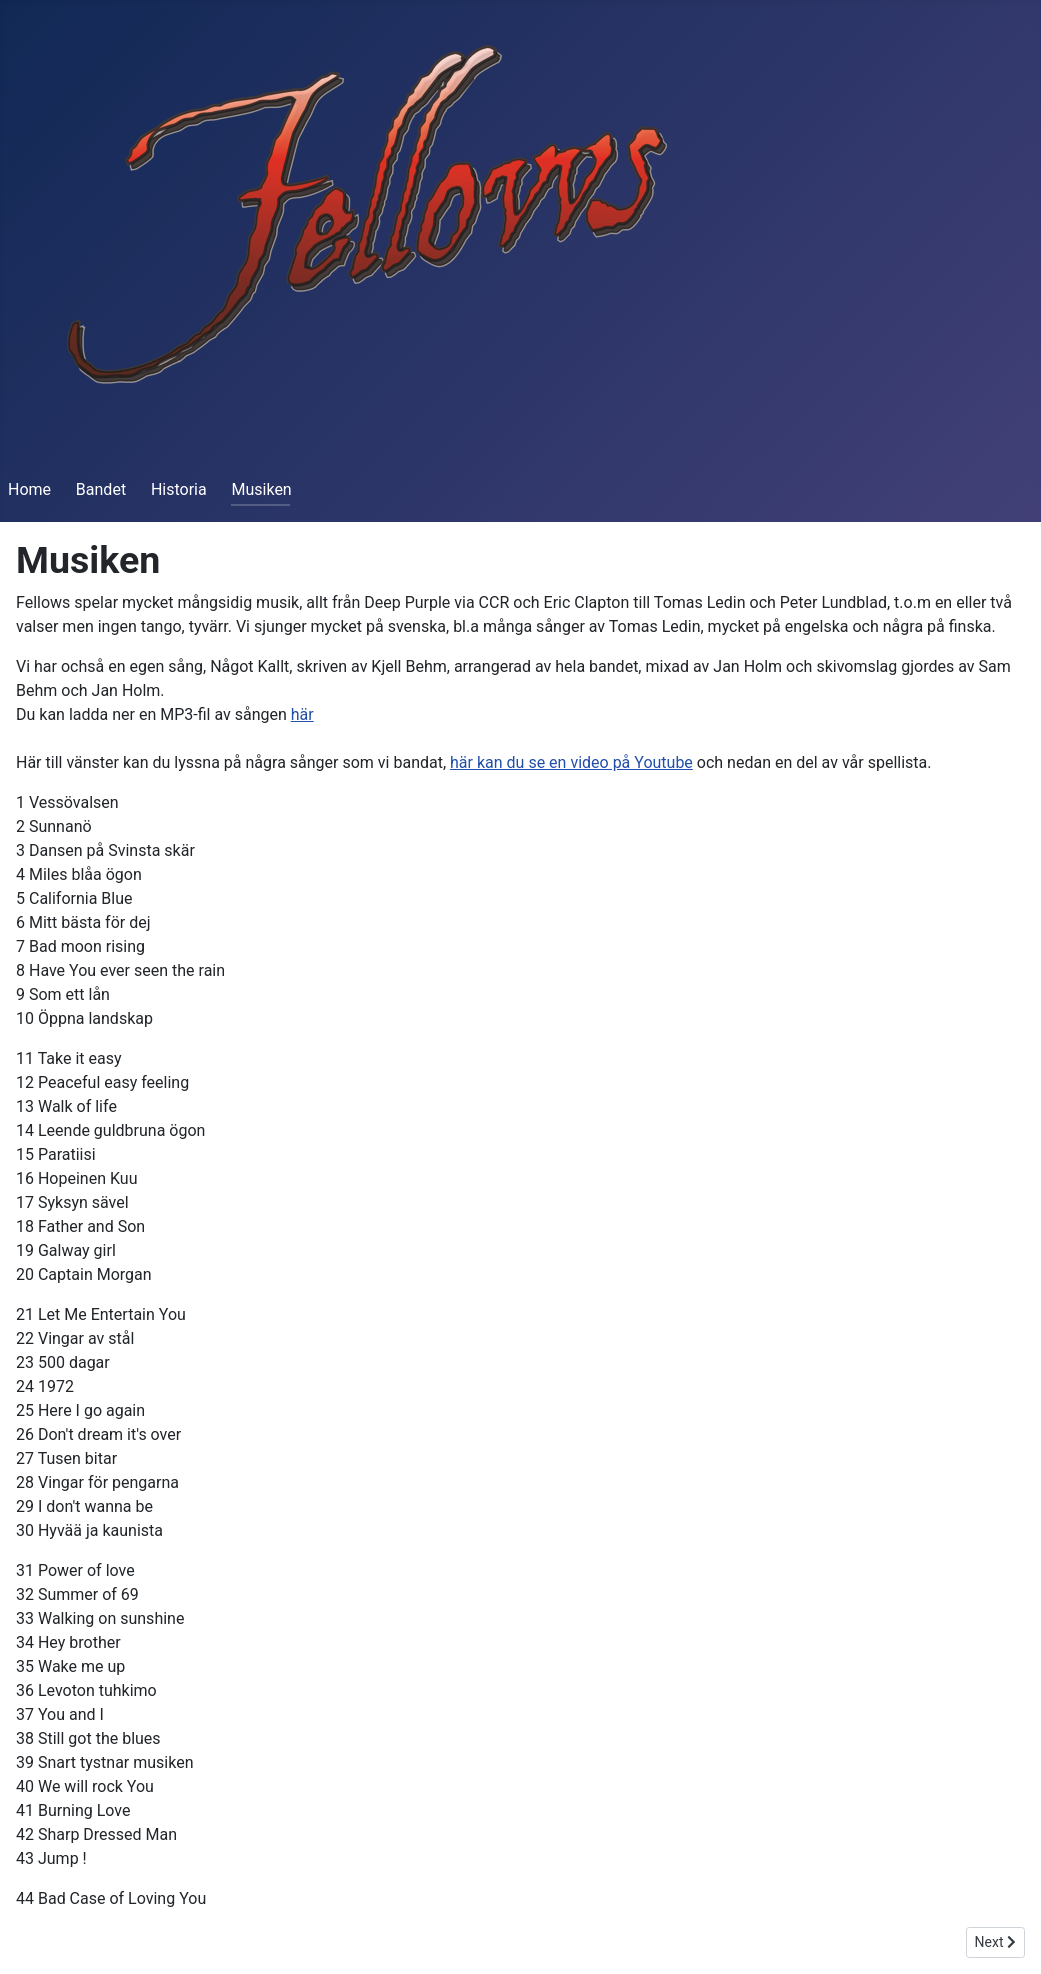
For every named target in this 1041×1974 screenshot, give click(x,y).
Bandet (101, 489)
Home (29, 489)
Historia (179, 489)
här (302, 714)
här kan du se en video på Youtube (571, 762)
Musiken (261, 489)
